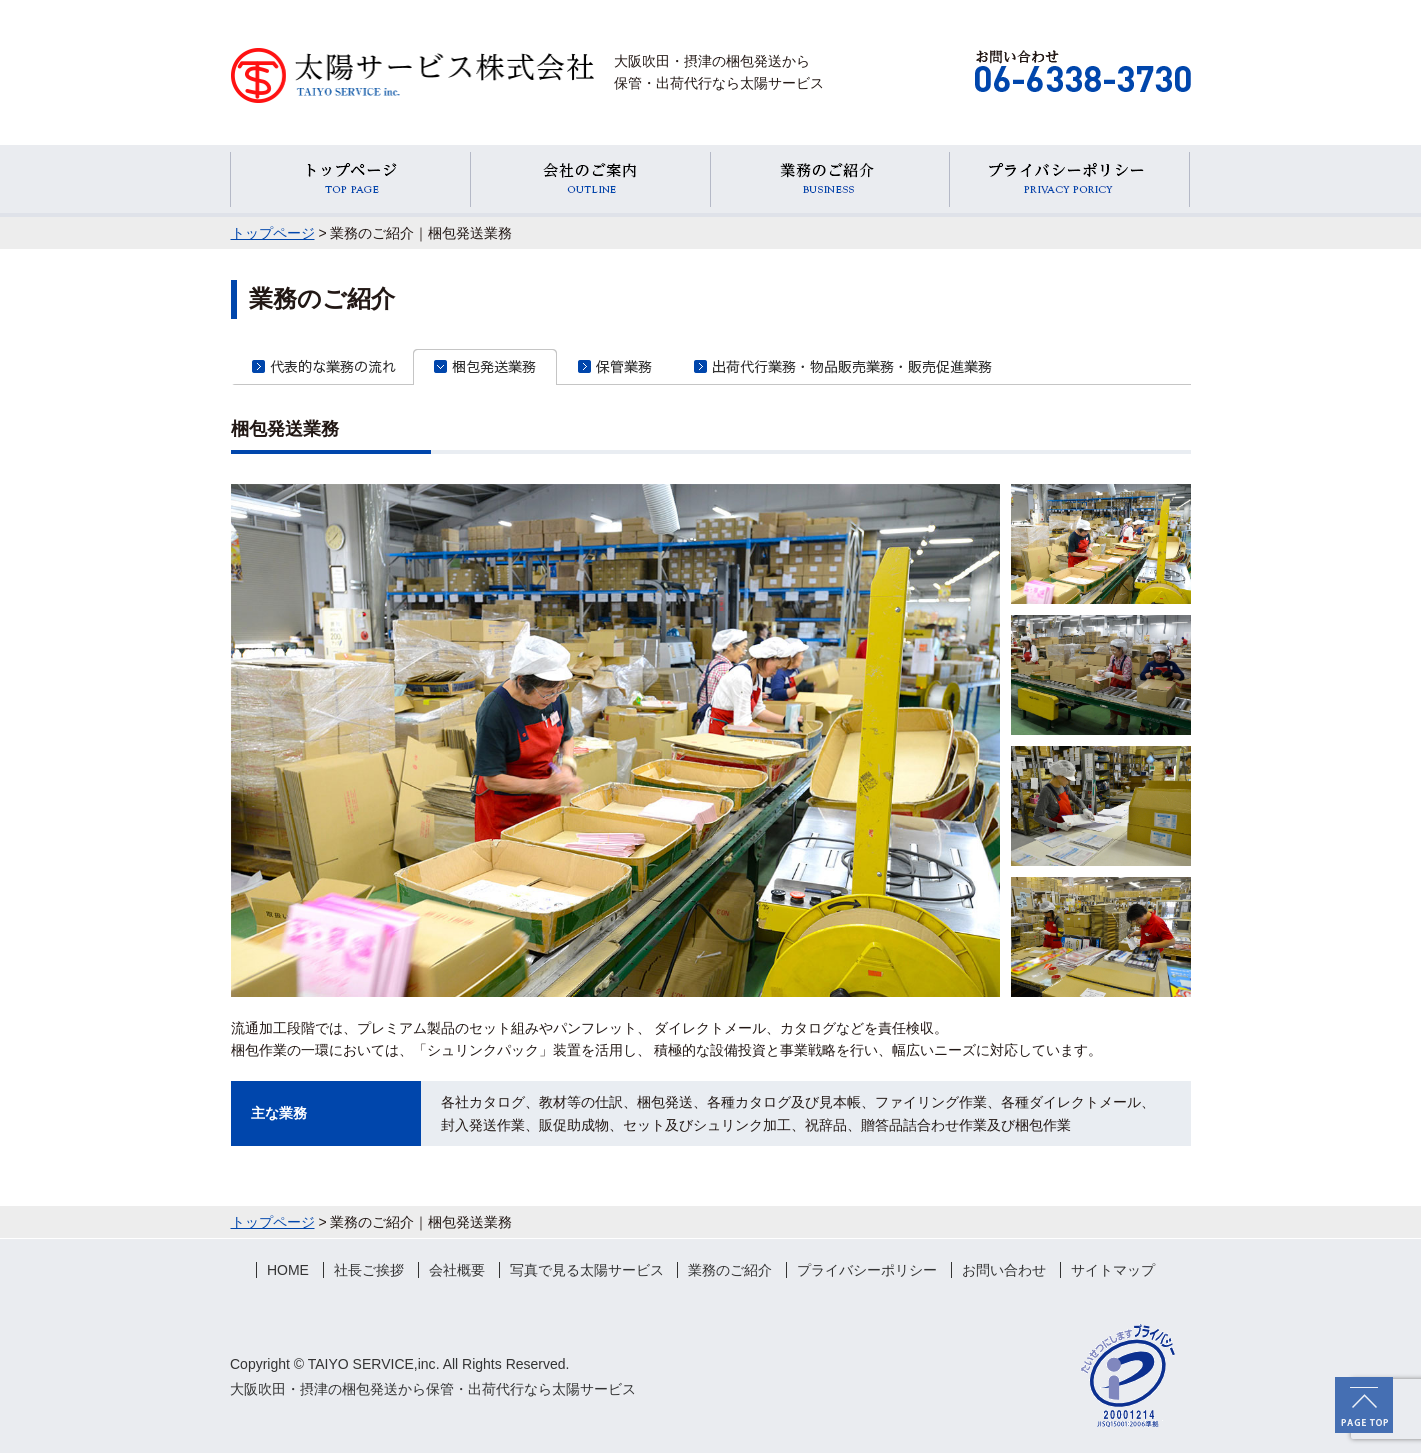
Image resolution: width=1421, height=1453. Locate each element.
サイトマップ (1113, 1270)
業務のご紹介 (730, 1270)
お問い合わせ (1004, 1270)
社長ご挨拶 (369, 1270)
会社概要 (457, 1270)
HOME (288, 1270)
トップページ (273, 233)
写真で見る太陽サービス (587, 1270)
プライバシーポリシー (867, 1270)
